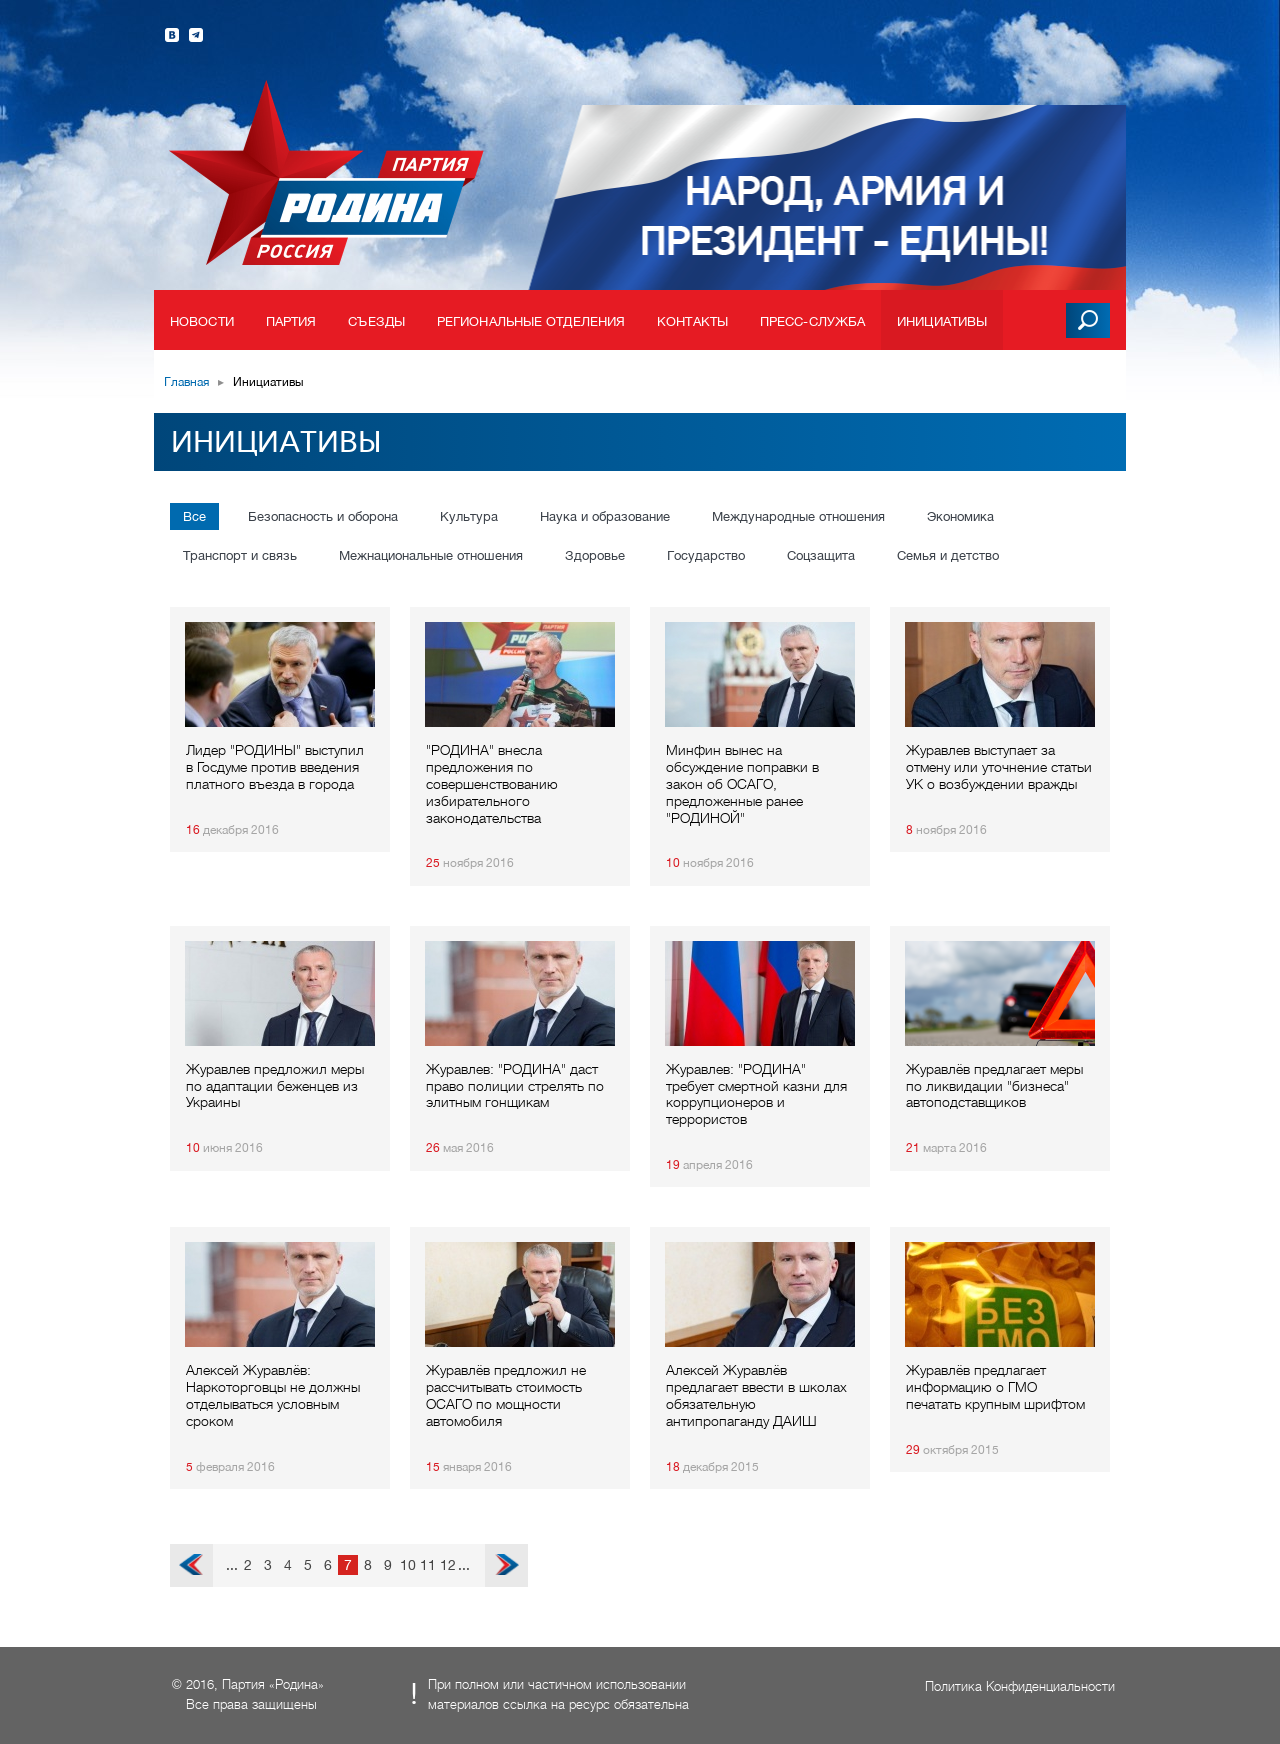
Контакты (692, 321)
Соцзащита (821, 555)
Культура (469, 516)
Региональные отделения (531, 321)
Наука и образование (605, 516)
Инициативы (942, 321)
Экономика (960, 516)
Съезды (376, 321)
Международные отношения (798, 516)
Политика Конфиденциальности (1020, 1686)
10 (408, 1565)
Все (194, 516)
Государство (706, 555)
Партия (291, 321)
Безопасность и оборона (323, 516)
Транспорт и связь (240, 555)
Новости (202, 321)
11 (428, 1565)
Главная (186, 382)
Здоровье (595, 555)
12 (448, 1565)
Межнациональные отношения (431, 555)
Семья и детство (948, 555)
